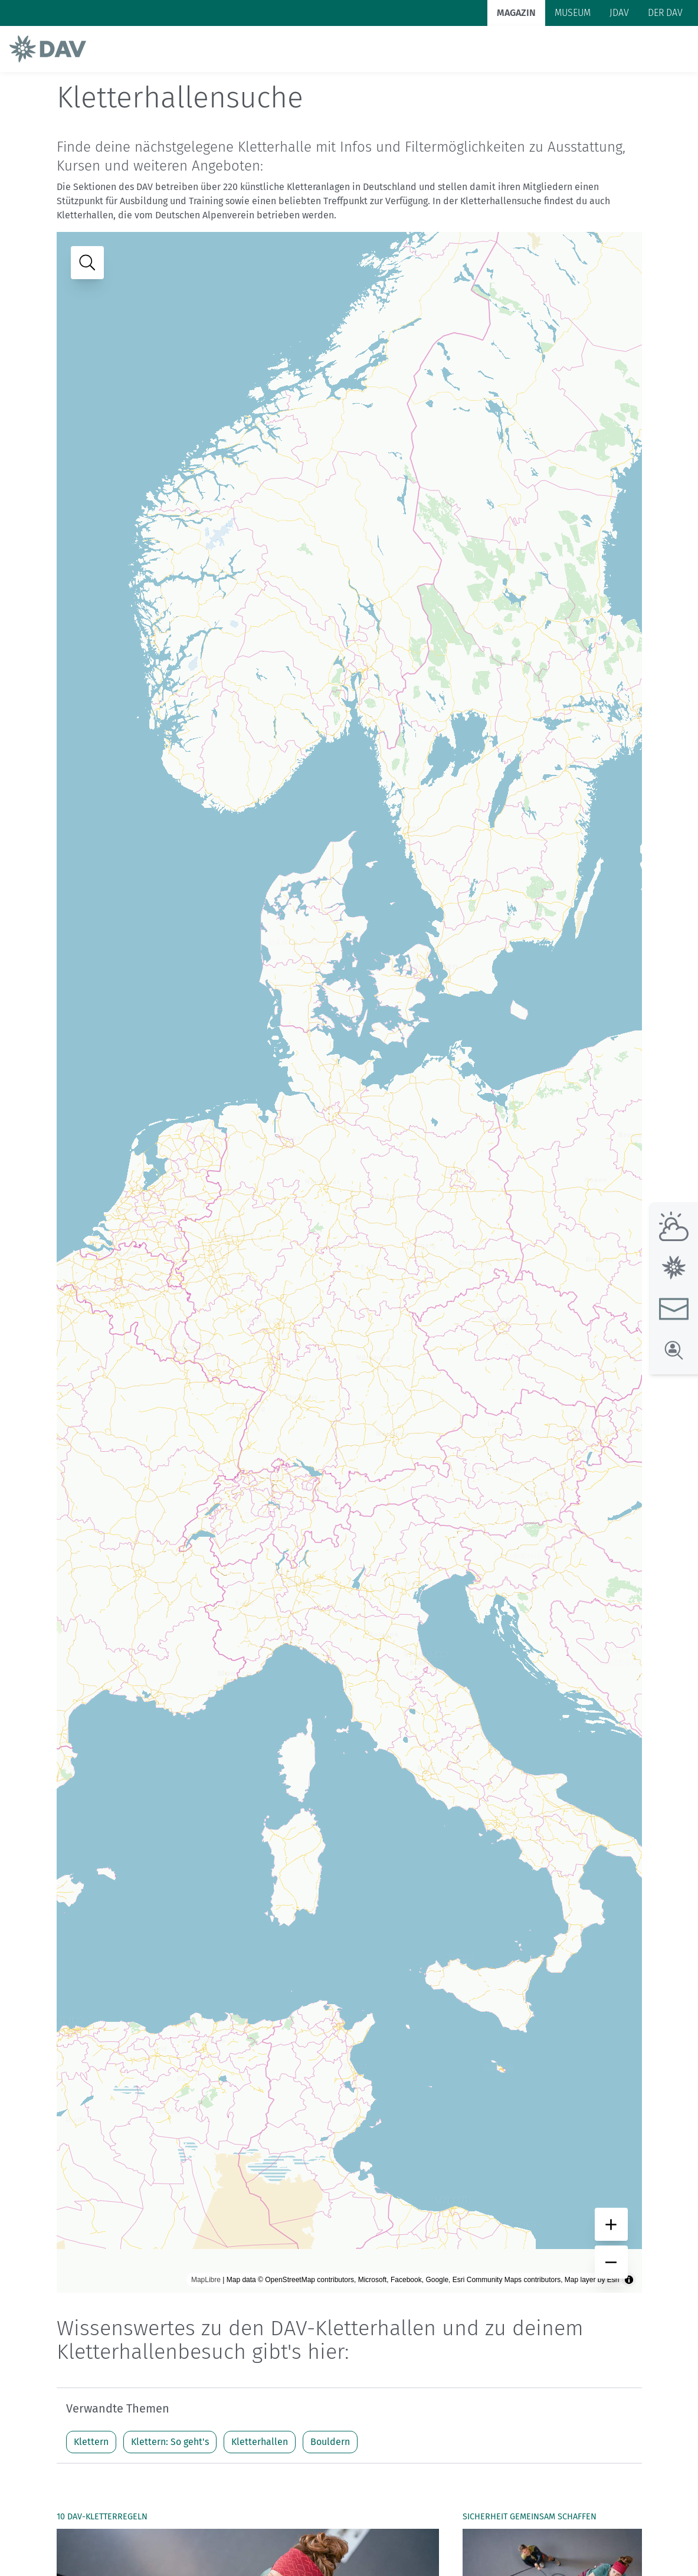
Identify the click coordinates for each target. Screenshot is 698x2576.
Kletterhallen (259, 2441)
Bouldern (330, 2441)
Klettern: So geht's (170, 2441)
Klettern (91, 2441)
